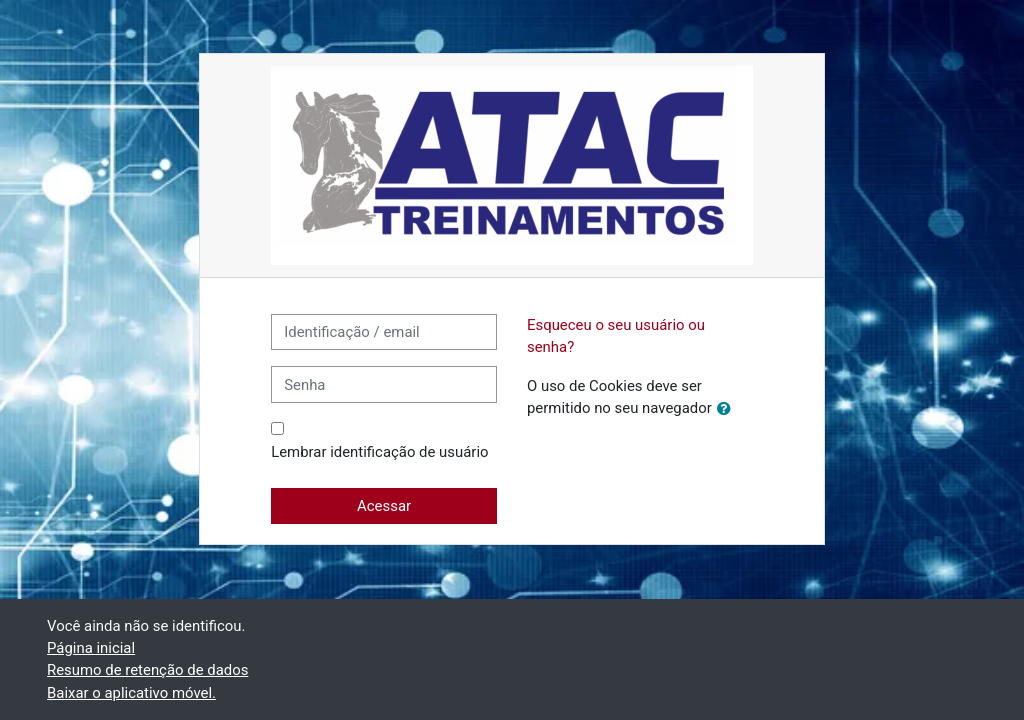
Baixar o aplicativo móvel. (131, 693)
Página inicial (91, 648)
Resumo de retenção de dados (147, 670)
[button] (728, 409)
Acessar (384, 506)
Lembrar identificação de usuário (379, 452)
